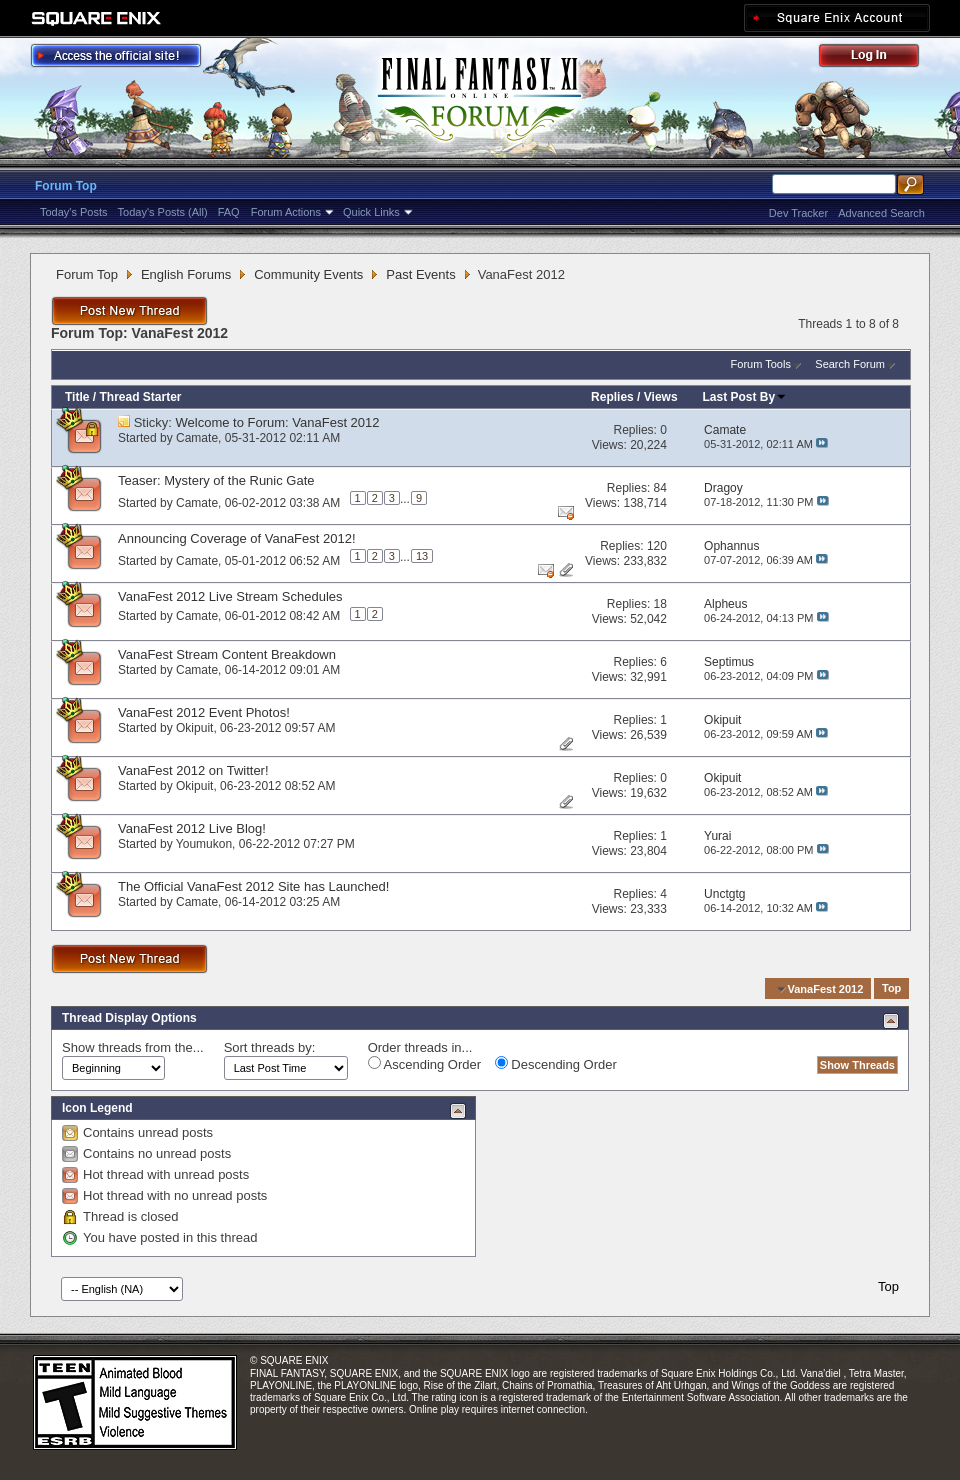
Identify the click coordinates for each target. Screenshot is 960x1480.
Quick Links (371, 212)
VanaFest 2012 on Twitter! (193, 770)
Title (77, 397)
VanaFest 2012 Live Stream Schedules (230, 596)
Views (661, 397)
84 (660, 488)
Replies (612, 397)
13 (422, 556)
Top (891, 989)
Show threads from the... (133, 1047)
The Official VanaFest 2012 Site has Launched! (253, 886)
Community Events (308, 274)
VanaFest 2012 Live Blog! (192, 828)
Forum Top (66, 186)
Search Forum (850, 364)
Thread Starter (140, 397)
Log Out (879, 58)
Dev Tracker (798, 213)
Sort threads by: (270, 1047)
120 (657, 546)
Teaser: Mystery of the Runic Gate (216, 480)
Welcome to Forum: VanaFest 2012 (278, 422)
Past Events (420, 274)
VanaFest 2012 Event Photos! (204, 712)
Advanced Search (881, 213)
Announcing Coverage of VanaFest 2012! (237, 538)
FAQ (229, 212)
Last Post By (745, 397)
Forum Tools (761, 364)
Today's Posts (74, 212)
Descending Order (556, 1064)
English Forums (186, 274)
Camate (197, 438)
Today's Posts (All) (163, 212)
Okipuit (194, 728)
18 (660, 604)
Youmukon (204, 844)
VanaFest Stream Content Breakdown (227, 654)
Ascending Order (424, 1064)
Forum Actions (286, 212)
